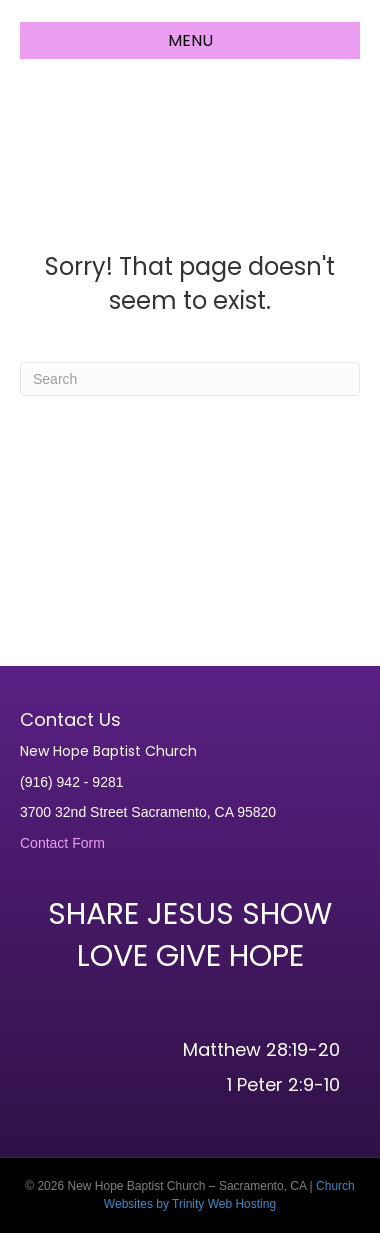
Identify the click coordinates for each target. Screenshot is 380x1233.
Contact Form (62, 843)
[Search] (190, 379)
